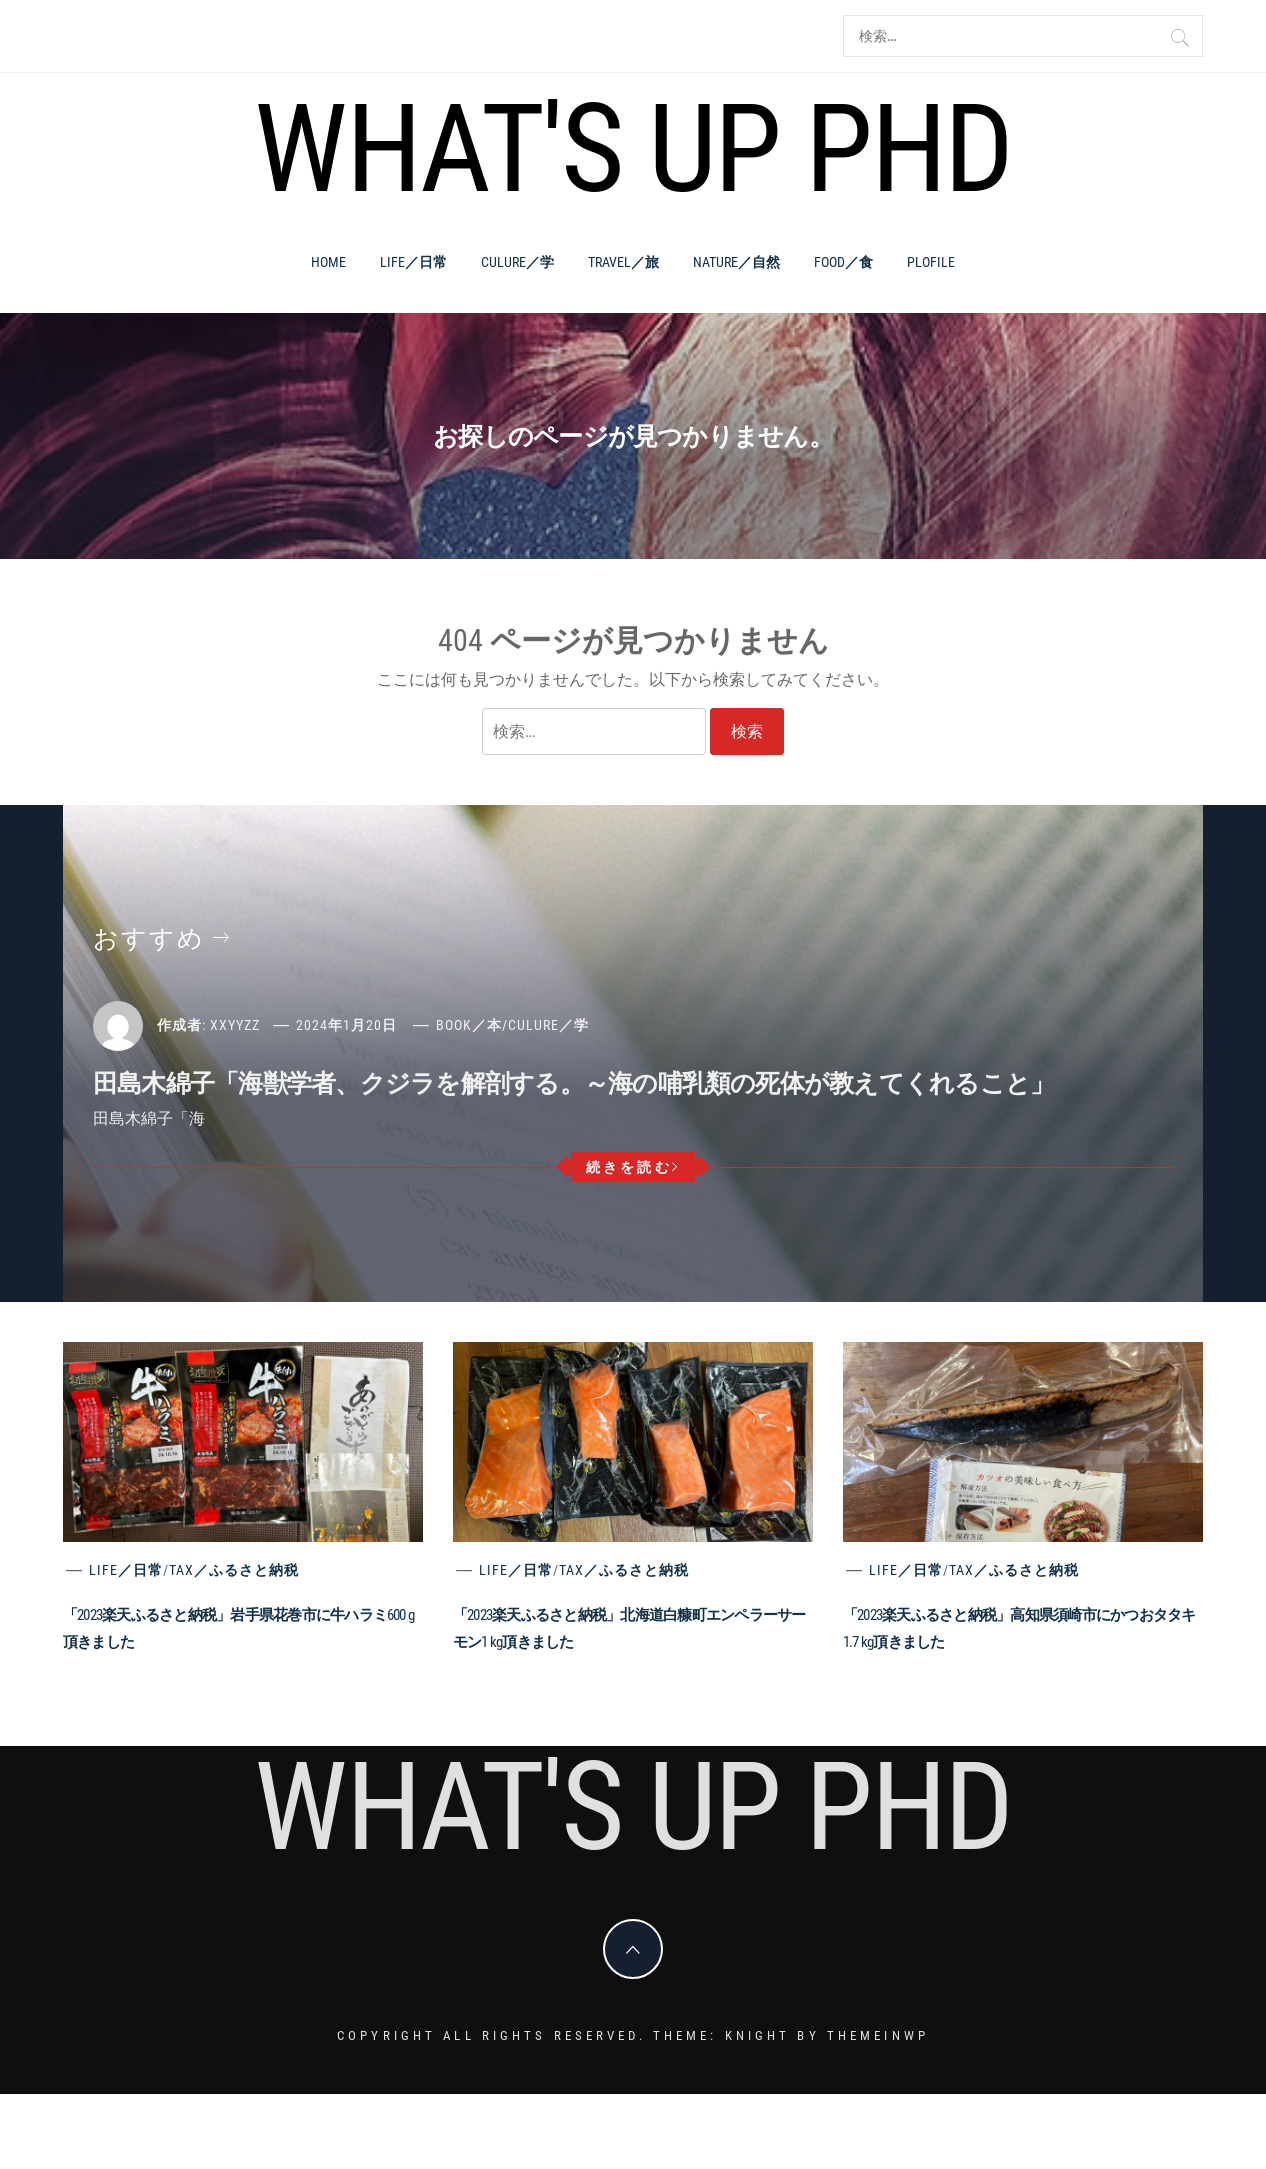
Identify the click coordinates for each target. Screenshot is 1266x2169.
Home (328, 262)
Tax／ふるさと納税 (234, 1570)
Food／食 (843, 262)
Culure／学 (517, 262)
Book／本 (469, 1025)
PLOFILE (931, 262)
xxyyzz (235, 1025)
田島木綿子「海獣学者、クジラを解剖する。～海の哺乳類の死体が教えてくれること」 (573, 1083)
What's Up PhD (633, 149)
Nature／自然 (736, 262)
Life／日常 (413, 262)
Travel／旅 (623, 262)
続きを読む (633, 1167)
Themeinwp (878, 2035)
